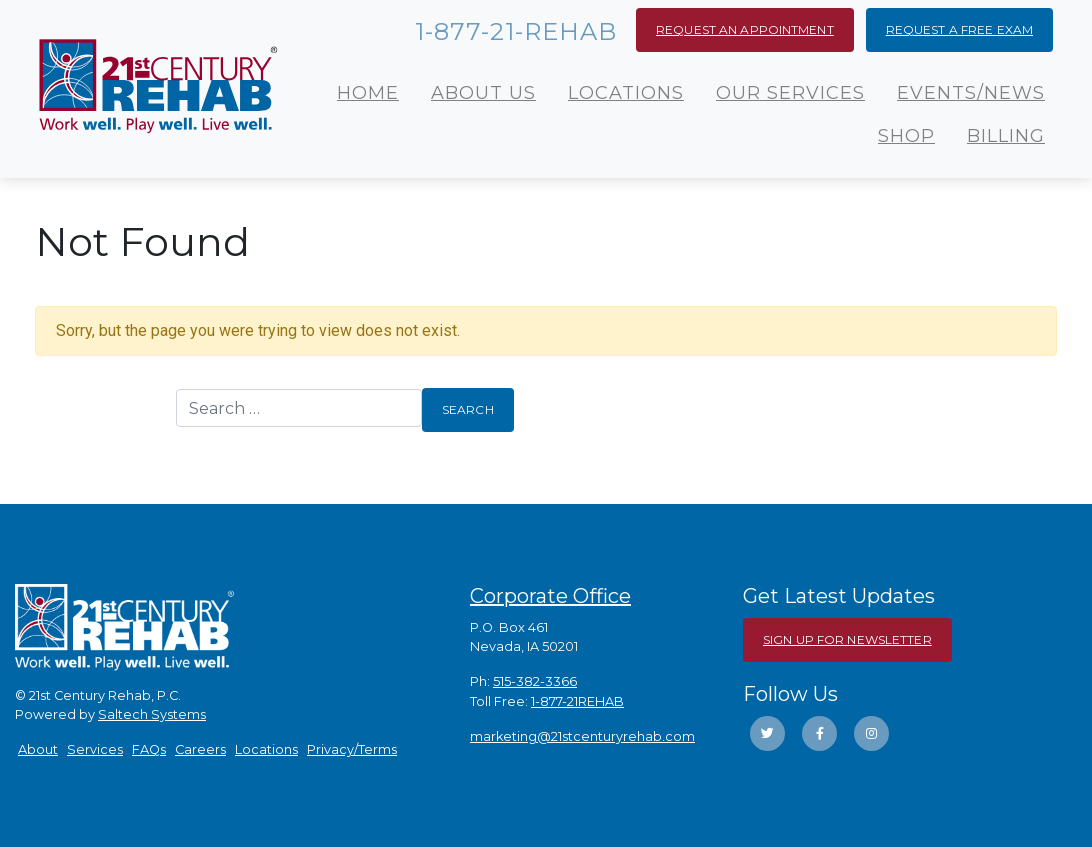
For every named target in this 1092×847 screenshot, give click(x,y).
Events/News (971, 93)
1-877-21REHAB (577, 701)
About (38, 749)
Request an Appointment (745, 29)
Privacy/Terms (352, 749)
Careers (200, 749)
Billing (1006, 136)
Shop (906, 136)
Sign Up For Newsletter (847, 639)
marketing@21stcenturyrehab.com (582, 736)
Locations (626, 93)
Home (368, 93)
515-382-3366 (535, 681)
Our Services (790, 93)
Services (95, 749)
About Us (483, 93)
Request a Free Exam (959, 29)
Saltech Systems (152, 714)
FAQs (149, 749)
